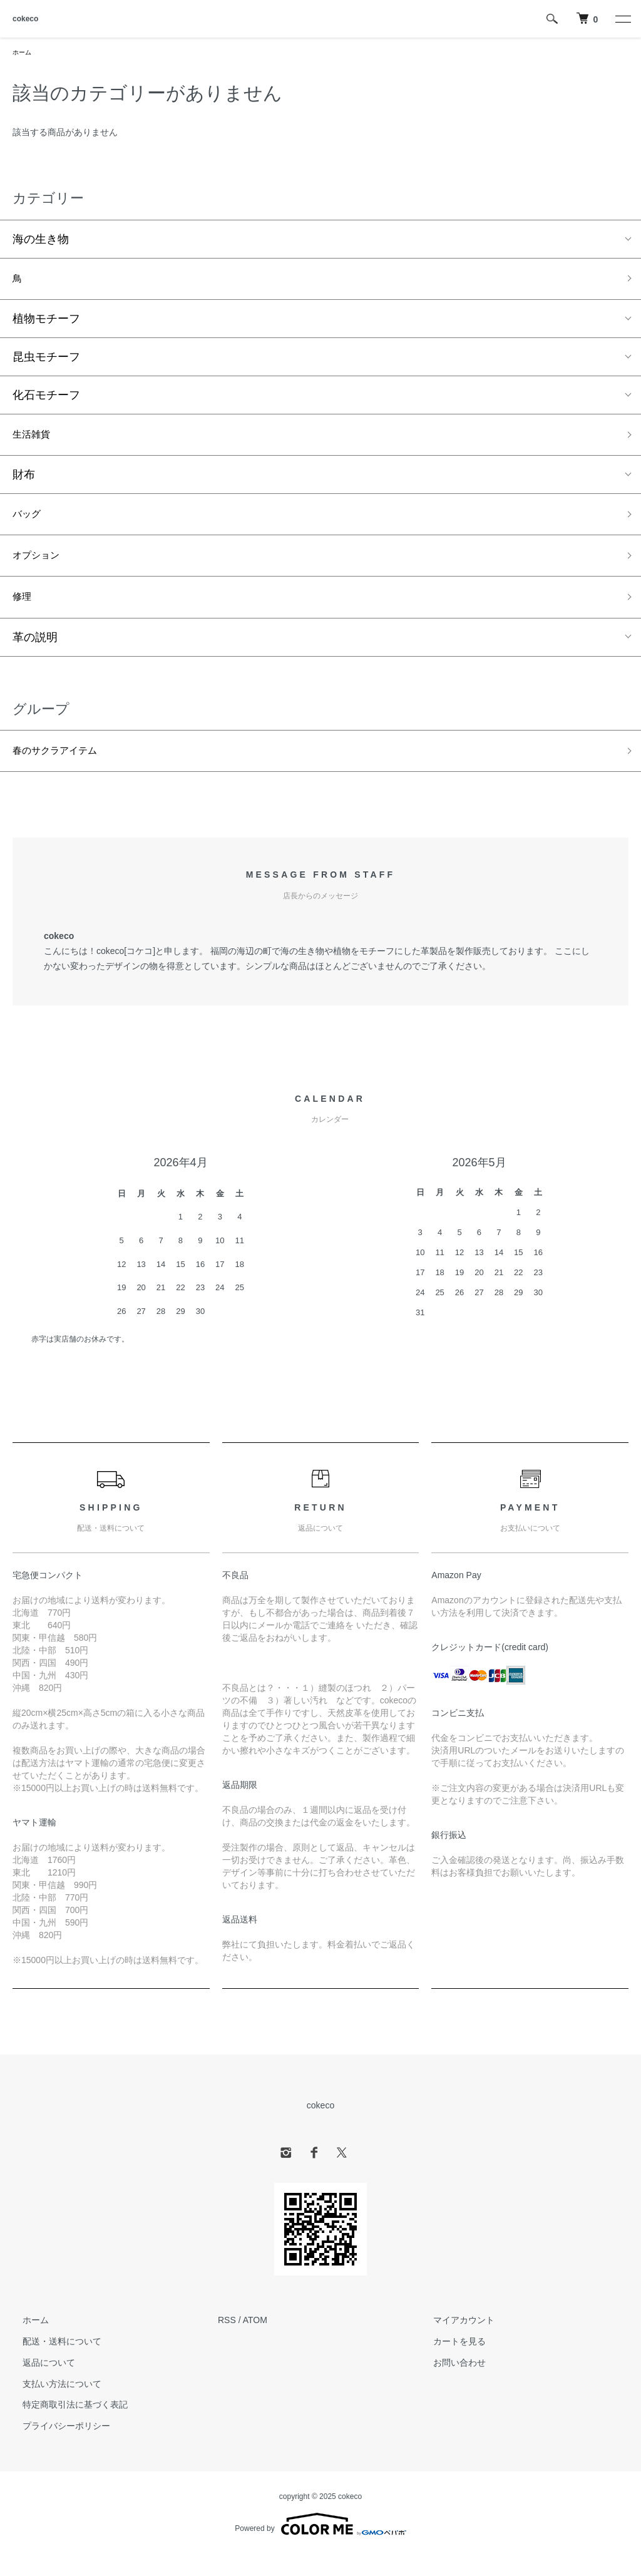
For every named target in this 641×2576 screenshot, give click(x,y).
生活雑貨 (35, 441)
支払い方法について (52, 2406)
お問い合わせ (449, 2385)
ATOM (255, 2342)
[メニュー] (622, 19)
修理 (24, 614)
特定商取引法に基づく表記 (65, 2427)
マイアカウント (454, 2342)
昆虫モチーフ (46, 362)
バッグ (29, 524)
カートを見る (449, 2364)
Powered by (320, 2546)
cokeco (25, 18)
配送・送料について (52, 2364)
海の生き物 (41, 241)
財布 (24, 483)
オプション (41, 569)
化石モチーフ (46, 400)
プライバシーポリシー (56, 2448)
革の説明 (35, 656)
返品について (39, 2385)
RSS (227, 2342)
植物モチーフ (46, 323)
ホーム (24, 53)
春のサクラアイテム (63, 771)
